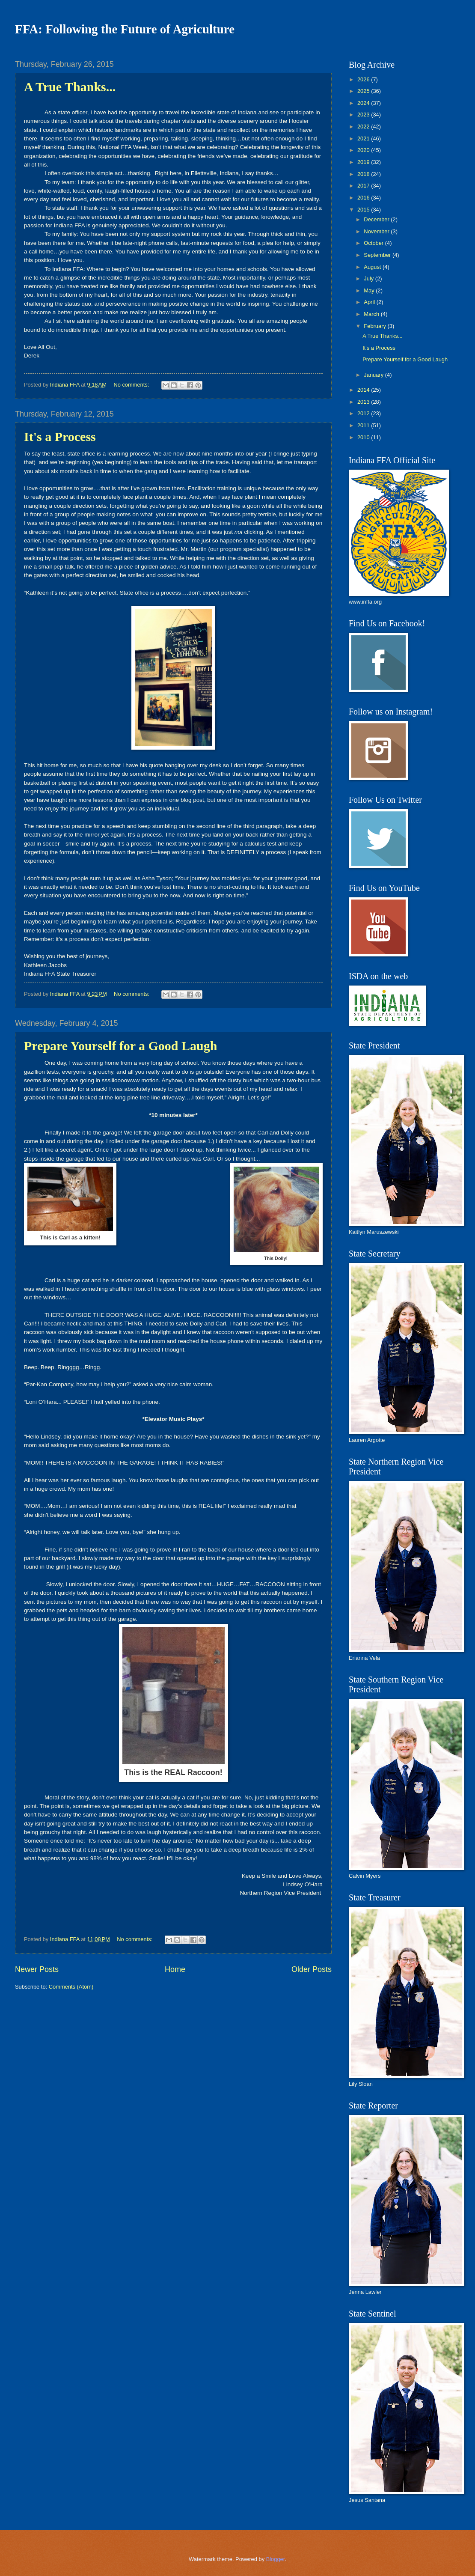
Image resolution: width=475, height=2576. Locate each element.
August (373, 267)
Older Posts (311, 1969)
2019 (364, 162)
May (370, 290)
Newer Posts (37, 1969)
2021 (364, 138)
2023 (364, 114)
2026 (364, 79)
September (378, 255)
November (377, 231)
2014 (364, 390)
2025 (364, 91)
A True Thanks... (70, 87)
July (369, 278)
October (374, 243)
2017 (364, 185)
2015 (364, 209)
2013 (364, 402)
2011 (364, 425)
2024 (364, 103)
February (375, 326)
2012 (364, 413)
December (377, 219)
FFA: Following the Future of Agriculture (125, 29)
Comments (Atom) (71, 1986)
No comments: (132, 384)
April (370, 302)
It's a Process (60, 436)
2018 (364, 174)
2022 (364, 126)
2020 (364, 150)
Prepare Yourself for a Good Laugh (120, 1046)
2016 (364, 197)
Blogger (275, 2559)
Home (175, 1969)
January (374, 375)
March (372, 314)
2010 (364, 437)
